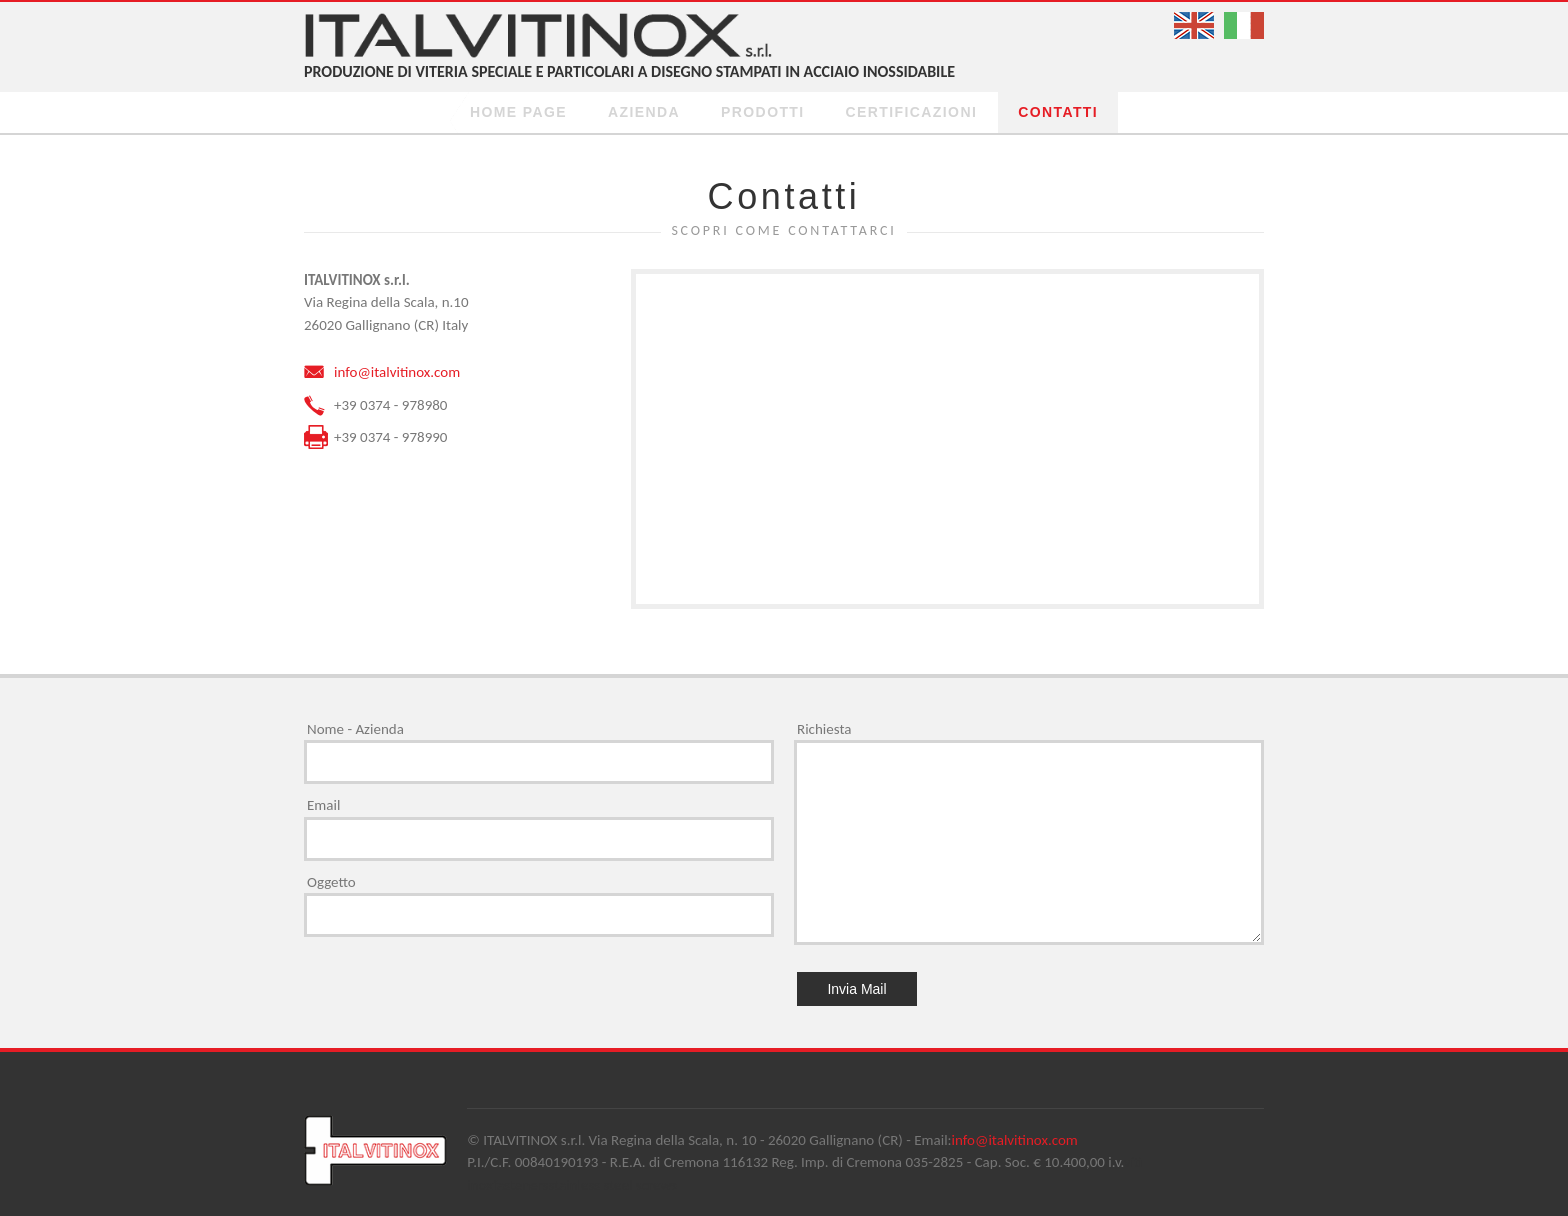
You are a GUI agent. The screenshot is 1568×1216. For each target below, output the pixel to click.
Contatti (1058, 112)
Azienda (644, 112)
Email (323, 805)
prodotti (763, 112)
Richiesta (824, 729)
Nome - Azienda (355, 729)
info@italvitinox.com (397, 372)
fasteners (521, 1185)
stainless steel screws (612, 1185)
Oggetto (331, 882)
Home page (518, 112)
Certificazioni (912, 112)
